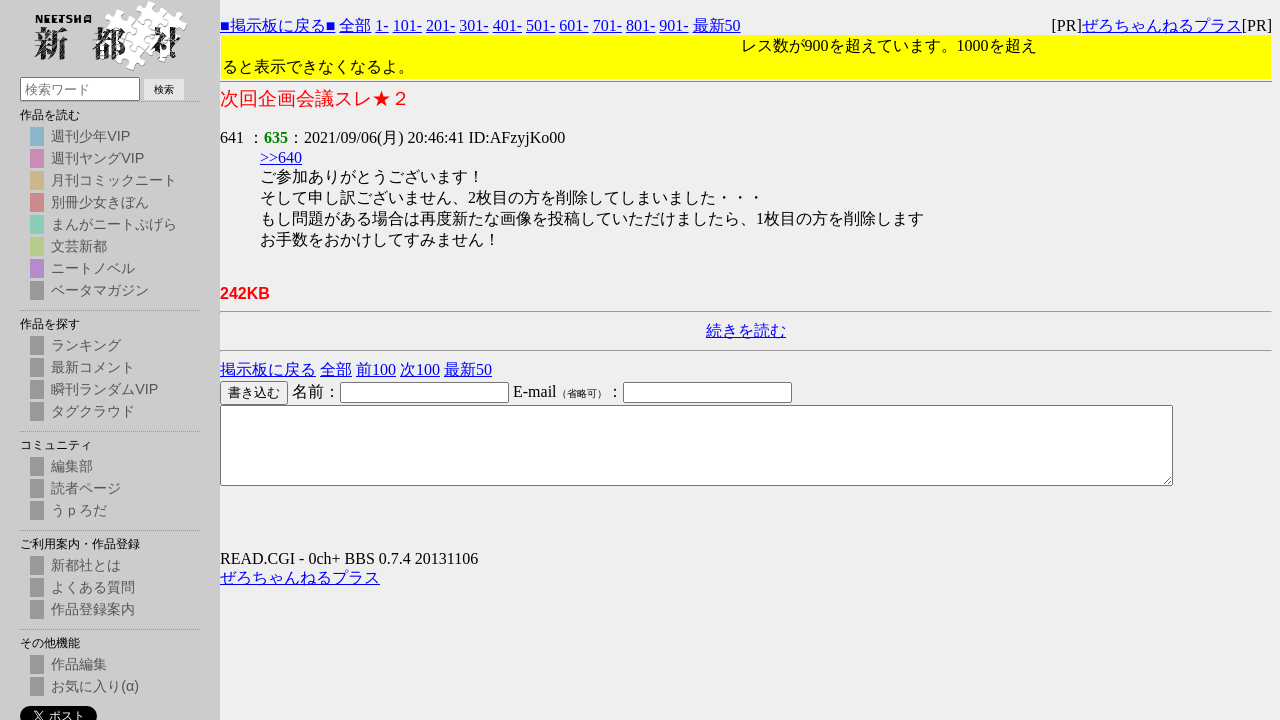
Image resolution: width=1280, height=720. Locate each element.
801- (640, 25)
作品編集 (79, 664)
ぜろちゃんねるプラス (1162, 25)
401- (507, 25)
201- (440, 25)
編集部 (72, 466)
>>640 (281, 157)
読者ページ (86, 488)
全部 (355, 25)
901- (673, 25)
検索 (164, 89)
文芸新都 (79, 246)
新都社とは (86, 565)
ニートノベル (93, 268)
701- (607, 25)
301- (473, 25)
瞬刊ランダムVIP (104, 389)
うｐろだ (79, 510)
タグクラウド (93, 411)
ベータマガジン (100, 290)
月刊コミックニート (114, 180)
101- (407, 25)
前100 (376, 369)
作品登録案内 (93, 609)
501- (540, 25)
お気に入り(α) (95, 686)
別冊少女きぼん (100, 202)
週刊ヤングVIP (97, 158)
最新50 (717, 25)
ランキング (86, 345)
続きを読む (746, 330)
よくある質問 (93, 587)
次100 (420, 369)
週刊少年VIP (90, 136)
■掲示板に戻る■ (277, 25)
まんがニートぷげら (114, 224)
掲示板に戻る (268, 369)
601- (573, 25)
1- (381, 25)
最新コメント (93, 367)
